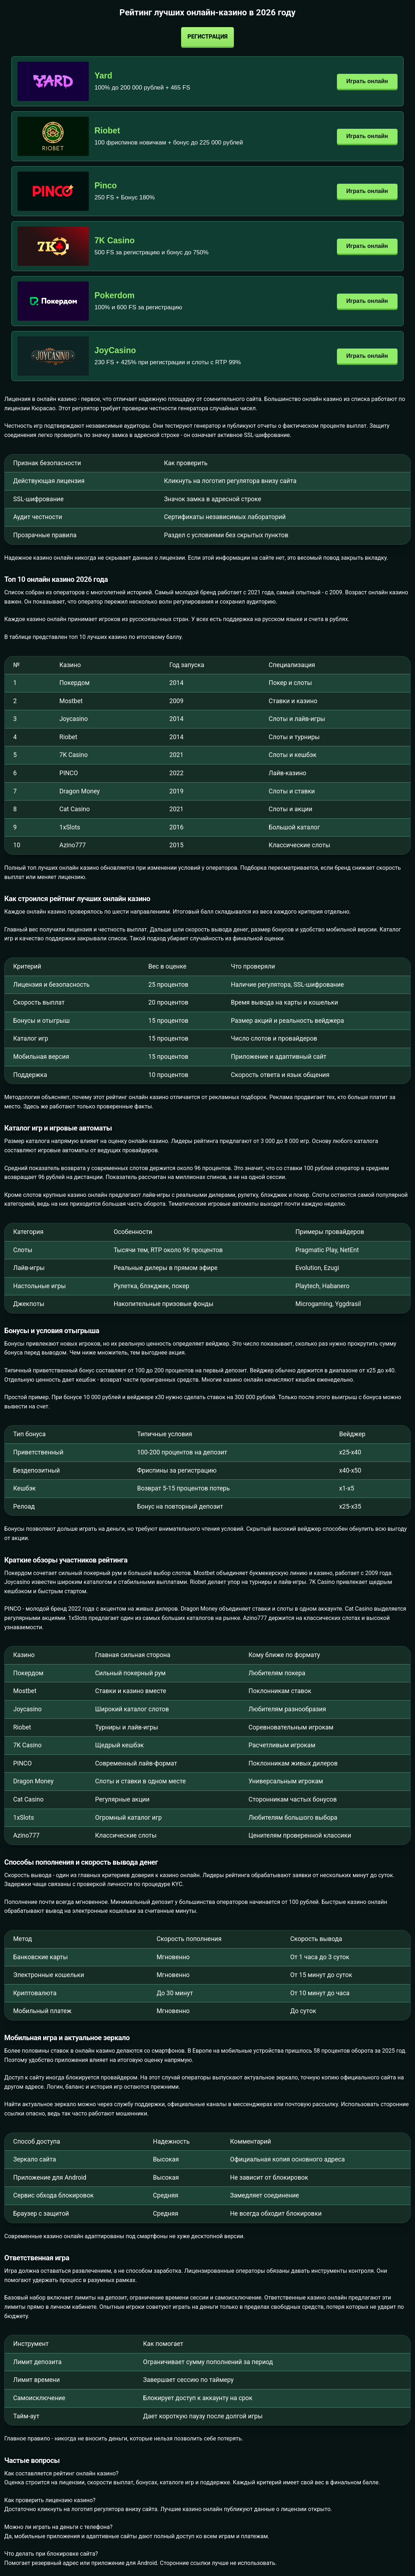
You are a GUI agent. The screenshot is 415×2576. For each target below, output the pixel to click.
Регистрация (207, 36)
